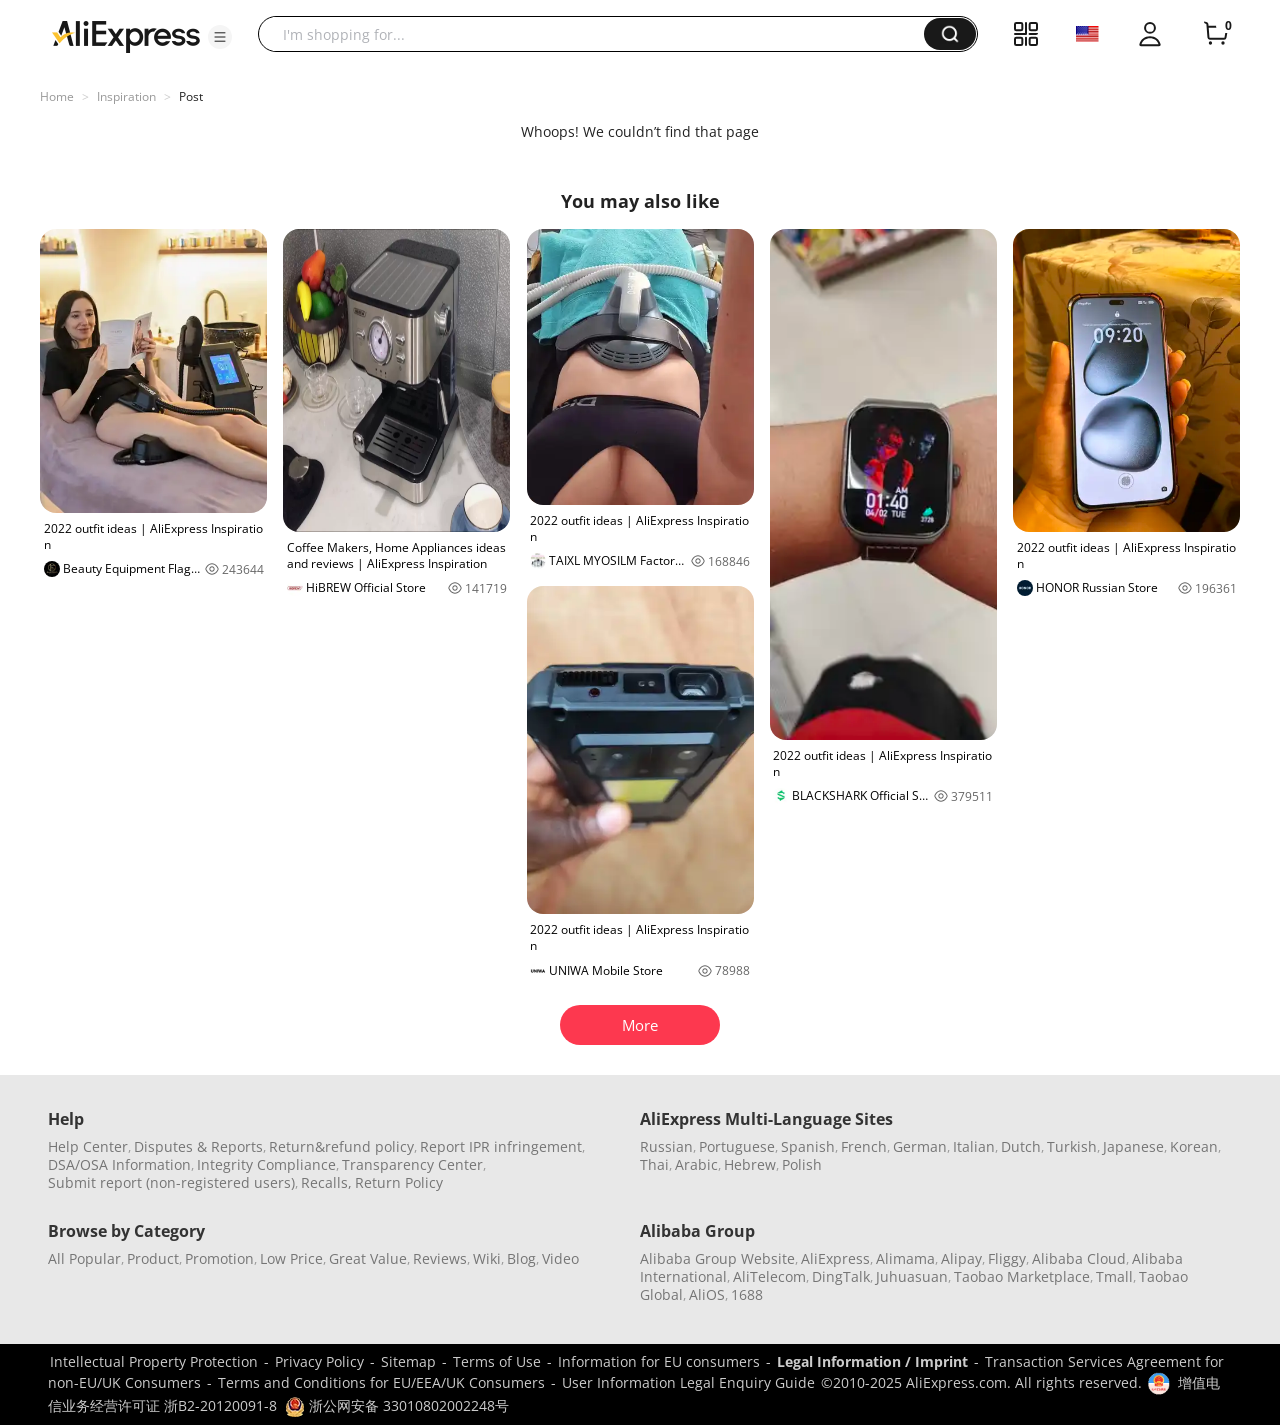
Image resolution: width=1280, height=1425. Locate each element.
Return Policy (399, 1182)
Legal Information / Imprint (872, 1361)
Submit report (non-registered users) (171, 1182)
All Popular (84, 1258)
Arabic (696, 1164)
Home (57, 96)
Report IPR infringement (501, 1146)
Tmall (1114, 1276)
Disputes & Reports (198, 1146)
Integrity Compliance (266, 1164)
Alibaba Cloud (1079, 1258)
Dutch (1021, 1146)
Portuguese (737, 1146)
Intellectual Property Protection (154, 1361)
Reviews (440, 1258)
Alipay (961, 1258)
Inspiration (126, 96)
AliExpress (835, 1258)
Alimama (905, 1258)
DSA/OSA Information (119, 1164)
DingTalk (841, 1276)
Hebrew (750, 1164)
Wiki (487, 1258)
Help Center (88, 1146)
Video (560, 1258)
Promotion (219, 1258)
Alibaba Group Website (717, 1258)
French (864, 1146)
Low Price (291, 1258)
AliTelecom (769, 1276)
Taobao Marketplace (1022, 1276)
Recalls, (326, 1182)
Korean (1194, 1146)
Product (153, 1258)
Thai (654, 1164)
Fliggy (1007, 1258)
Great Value (368, 1258)
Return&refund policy (341, 1146)
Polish (802, 1164)
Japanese (1133, 1146)
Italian (974, 1146)
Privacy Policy (319, 1361)
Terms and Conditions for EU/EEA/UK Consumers (381, 1382)
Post (191, 96)
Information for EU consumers (659, 1361)
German (920, 1146)
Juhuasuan (912, 1276)
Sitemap (408, 1361)
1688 (747, 1294)
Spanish (808, 1146)
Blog (521, 1258)
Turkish (1072, 1146)
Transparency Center (412, 1164)
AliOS (707, 1294)
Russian (666, 1146)
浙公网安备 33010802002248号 (397, 1405)
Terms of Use (497, 1361)
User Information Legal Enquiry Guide (688, 1382)
